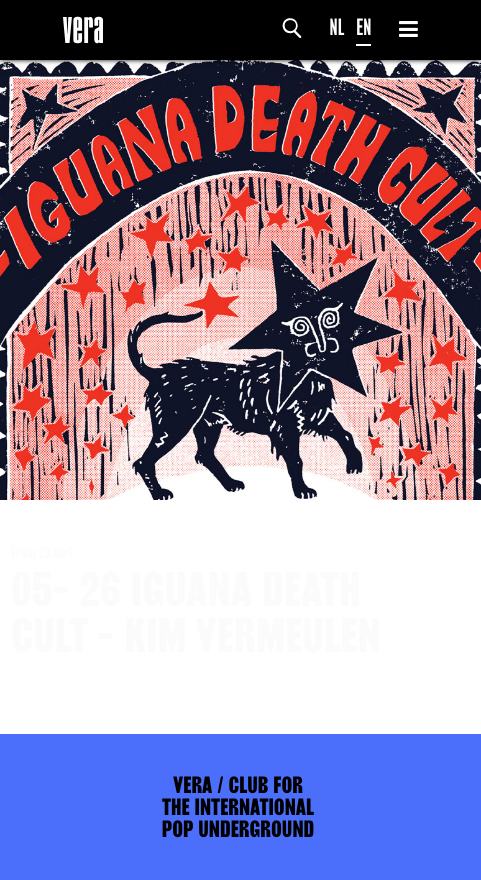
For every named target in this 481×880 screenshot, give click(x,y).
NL (337, 27)
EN (363, 27)
